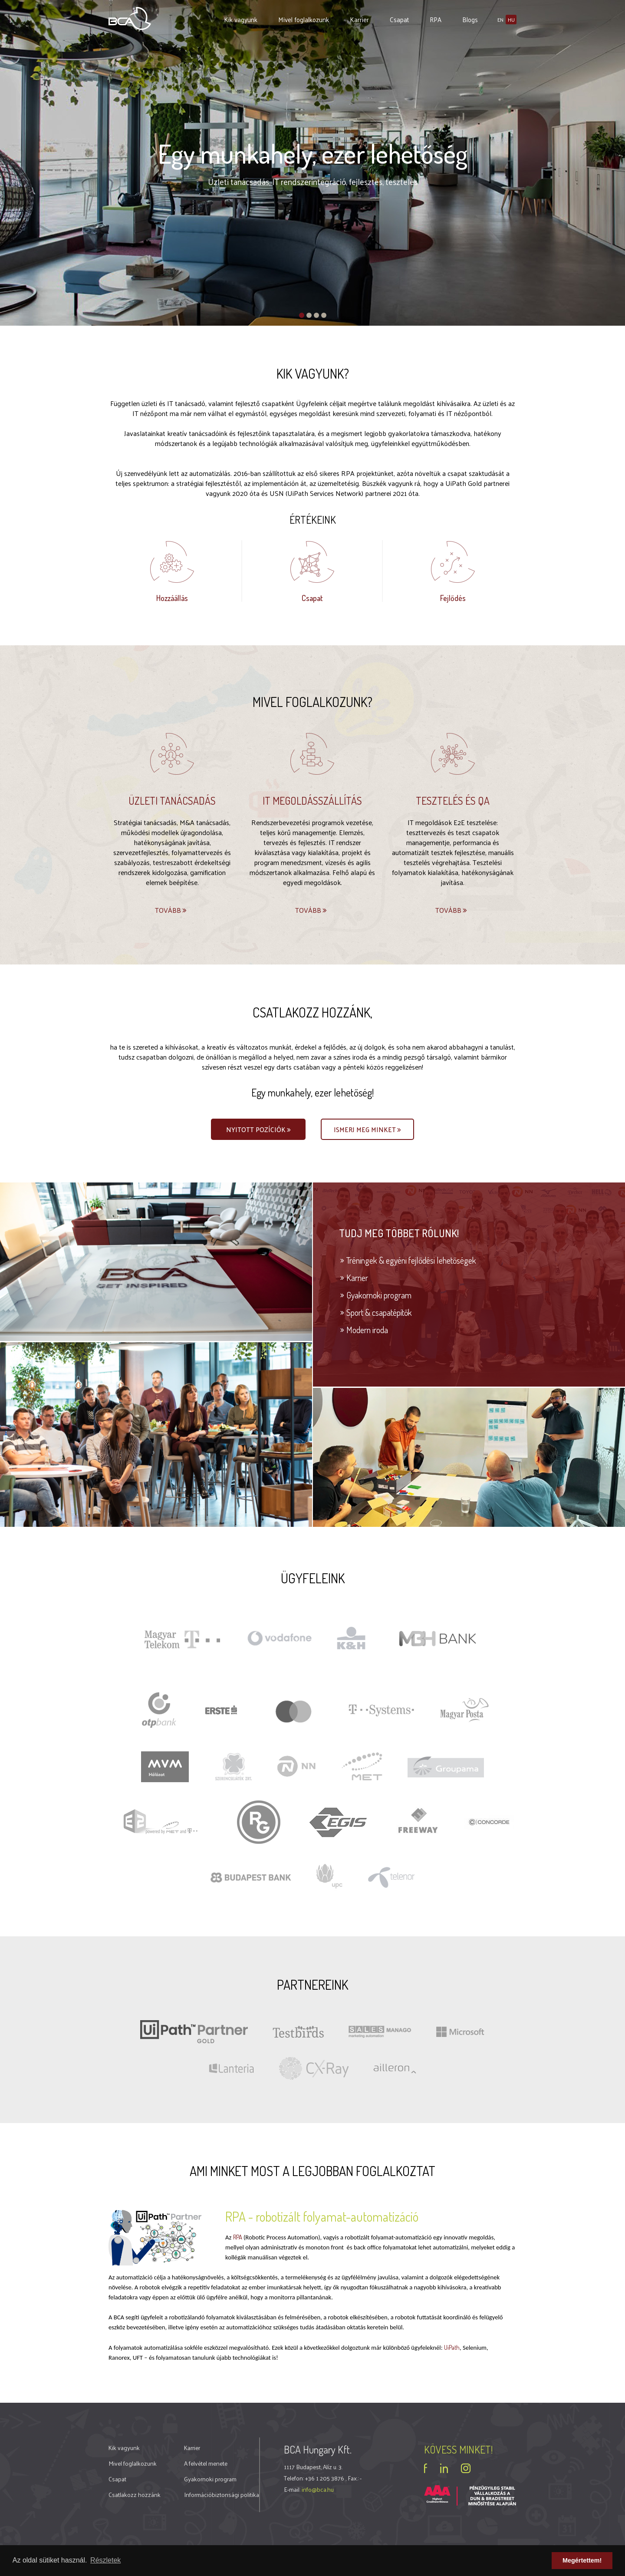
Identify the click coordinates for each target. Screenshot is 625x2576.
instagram (465, 2468)
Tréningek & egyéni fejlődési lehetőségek (411, 1260)
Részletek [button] (105, 2560)
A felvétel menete (205, 2463)
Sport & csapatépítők (379, 1312)
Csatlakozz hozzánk (135, 2494)
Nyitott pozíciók (259, 1129)
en (500, 19)
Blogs (470, 19)
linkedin (444, 2468)
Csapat (399, 19)
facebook (425, 2468)
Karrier (359, 19)
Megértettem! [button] (582, 2560)
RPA (435, 19)
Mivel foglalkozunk (303, 19)
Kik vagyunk (240, 19)
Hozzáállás (172, 598)
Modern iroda (367, 1329)
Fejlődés (453, 598)
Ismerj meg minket (368, 1129)
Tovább (171, 910)
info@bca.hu (318, 2489)
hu (511, 19)
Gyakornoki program (378, 1295)
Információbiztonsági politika (221, 2494)
